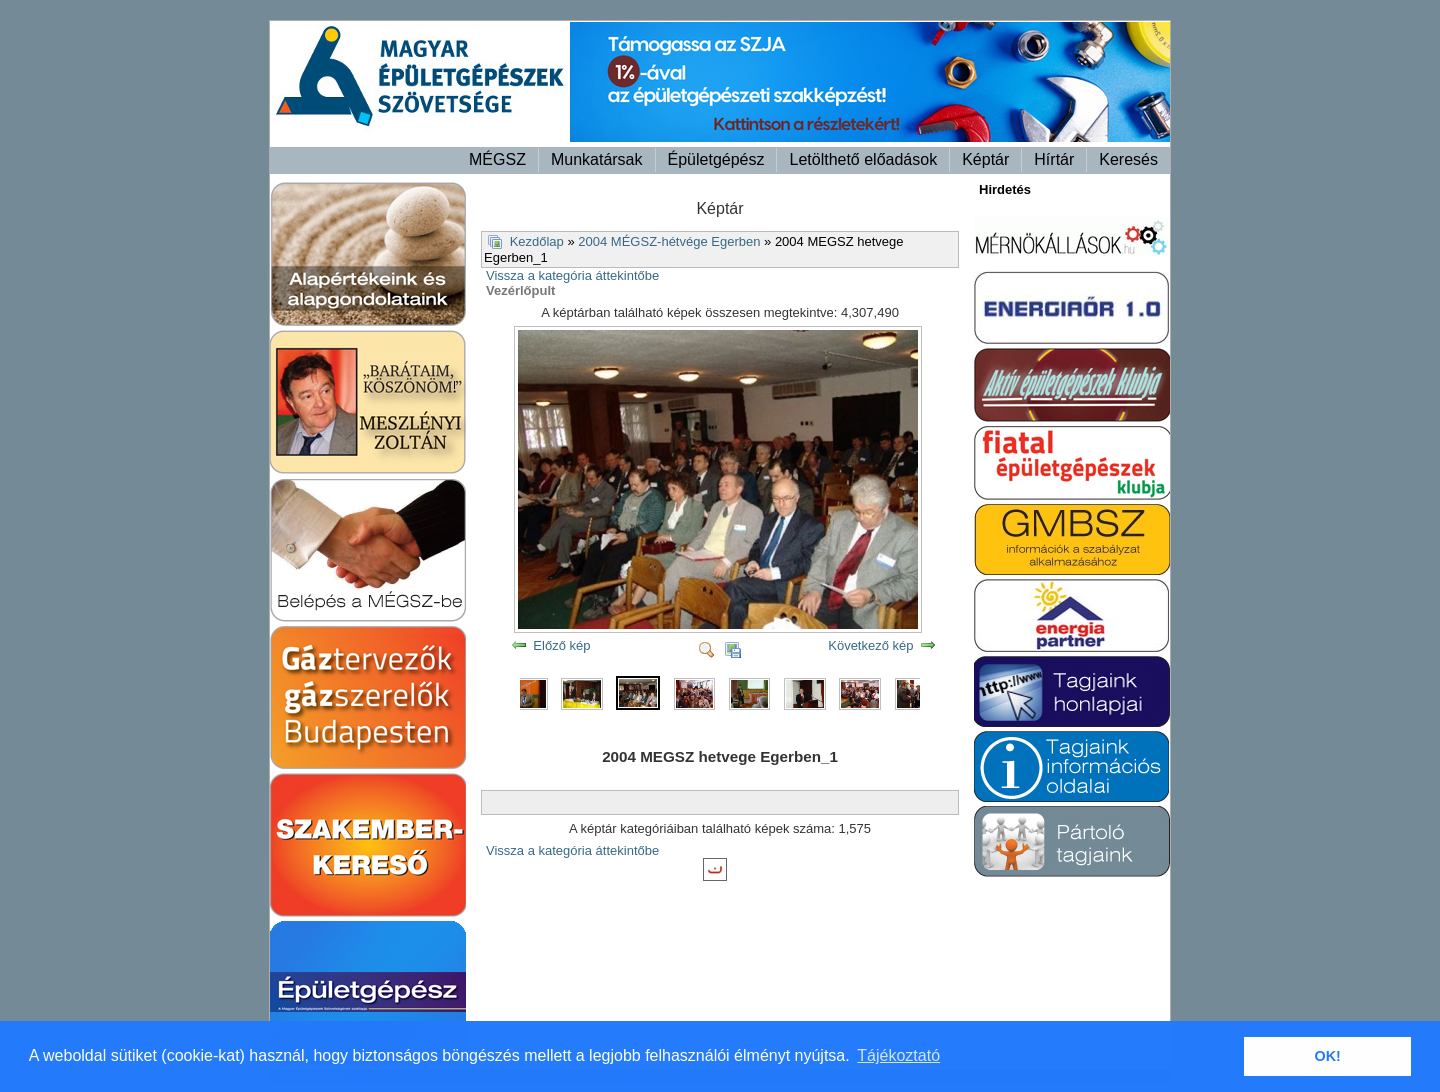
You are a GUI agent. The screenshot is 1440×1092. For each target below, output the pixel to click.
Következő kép (870, 645)
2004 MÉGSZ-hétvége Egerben (669, 241)
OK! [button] (1327, 1056)
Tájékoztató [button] (898, 1055)
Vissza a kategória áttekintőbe (572, 275)
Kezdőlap (537, 241)
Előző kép (561, 645)
